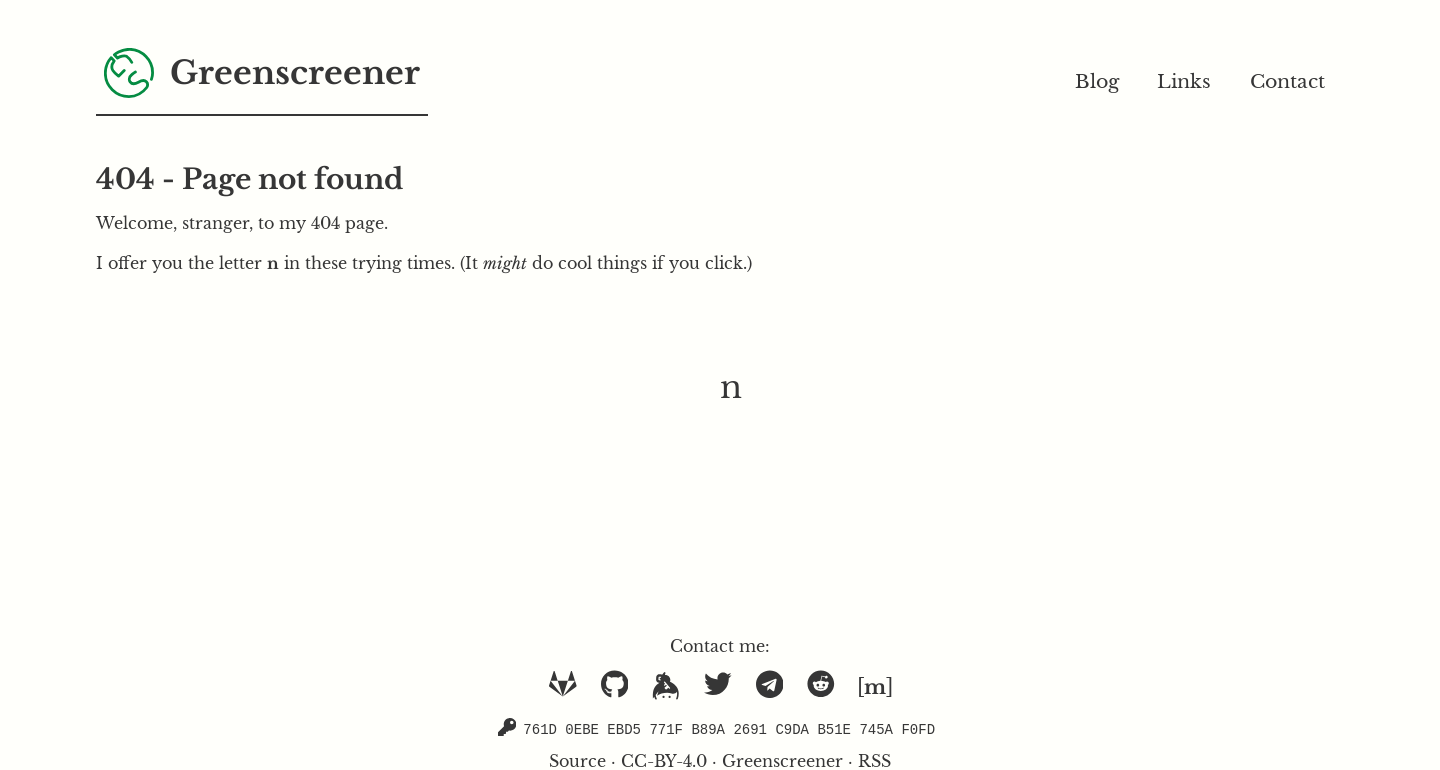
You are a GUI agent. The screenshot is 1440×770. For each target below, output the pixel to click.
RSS (874, 760)
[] (875, 687)
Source (577, 760)
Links (1184, 81)
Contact (1287, 81)
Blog (1097, 81)
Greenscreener (782, 760)
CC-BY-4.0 (664, 760)
